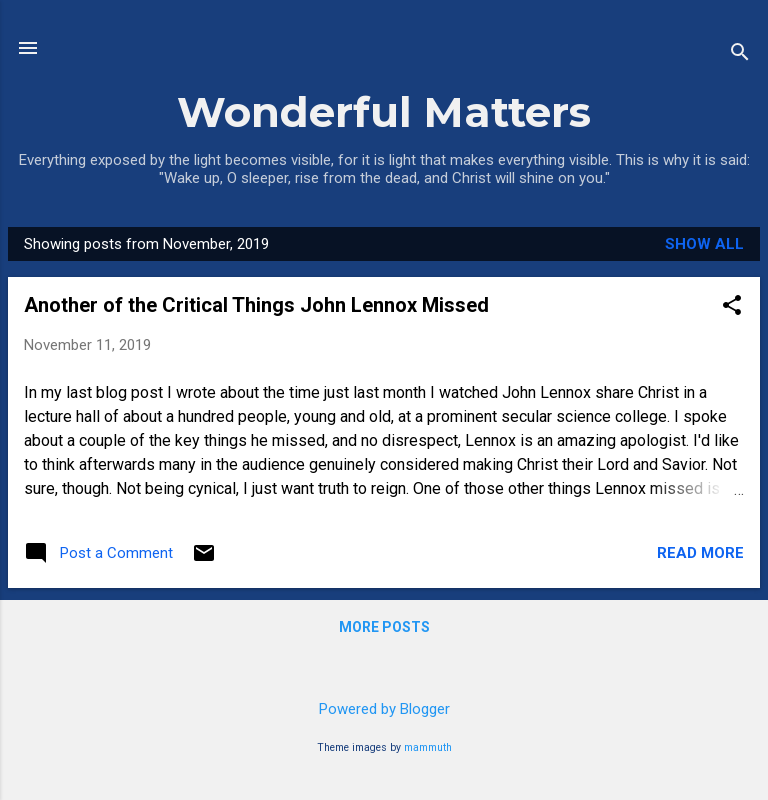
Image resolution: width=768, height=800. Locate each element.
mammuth (428, 747)
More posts (384, 627)
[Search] (740, 54)
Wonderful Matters (384, 112)
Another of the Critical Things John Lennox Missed (256, 305)
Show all (704, 244)
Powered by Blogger (384, 709)
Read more (700, 553)
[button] (732, 307)
